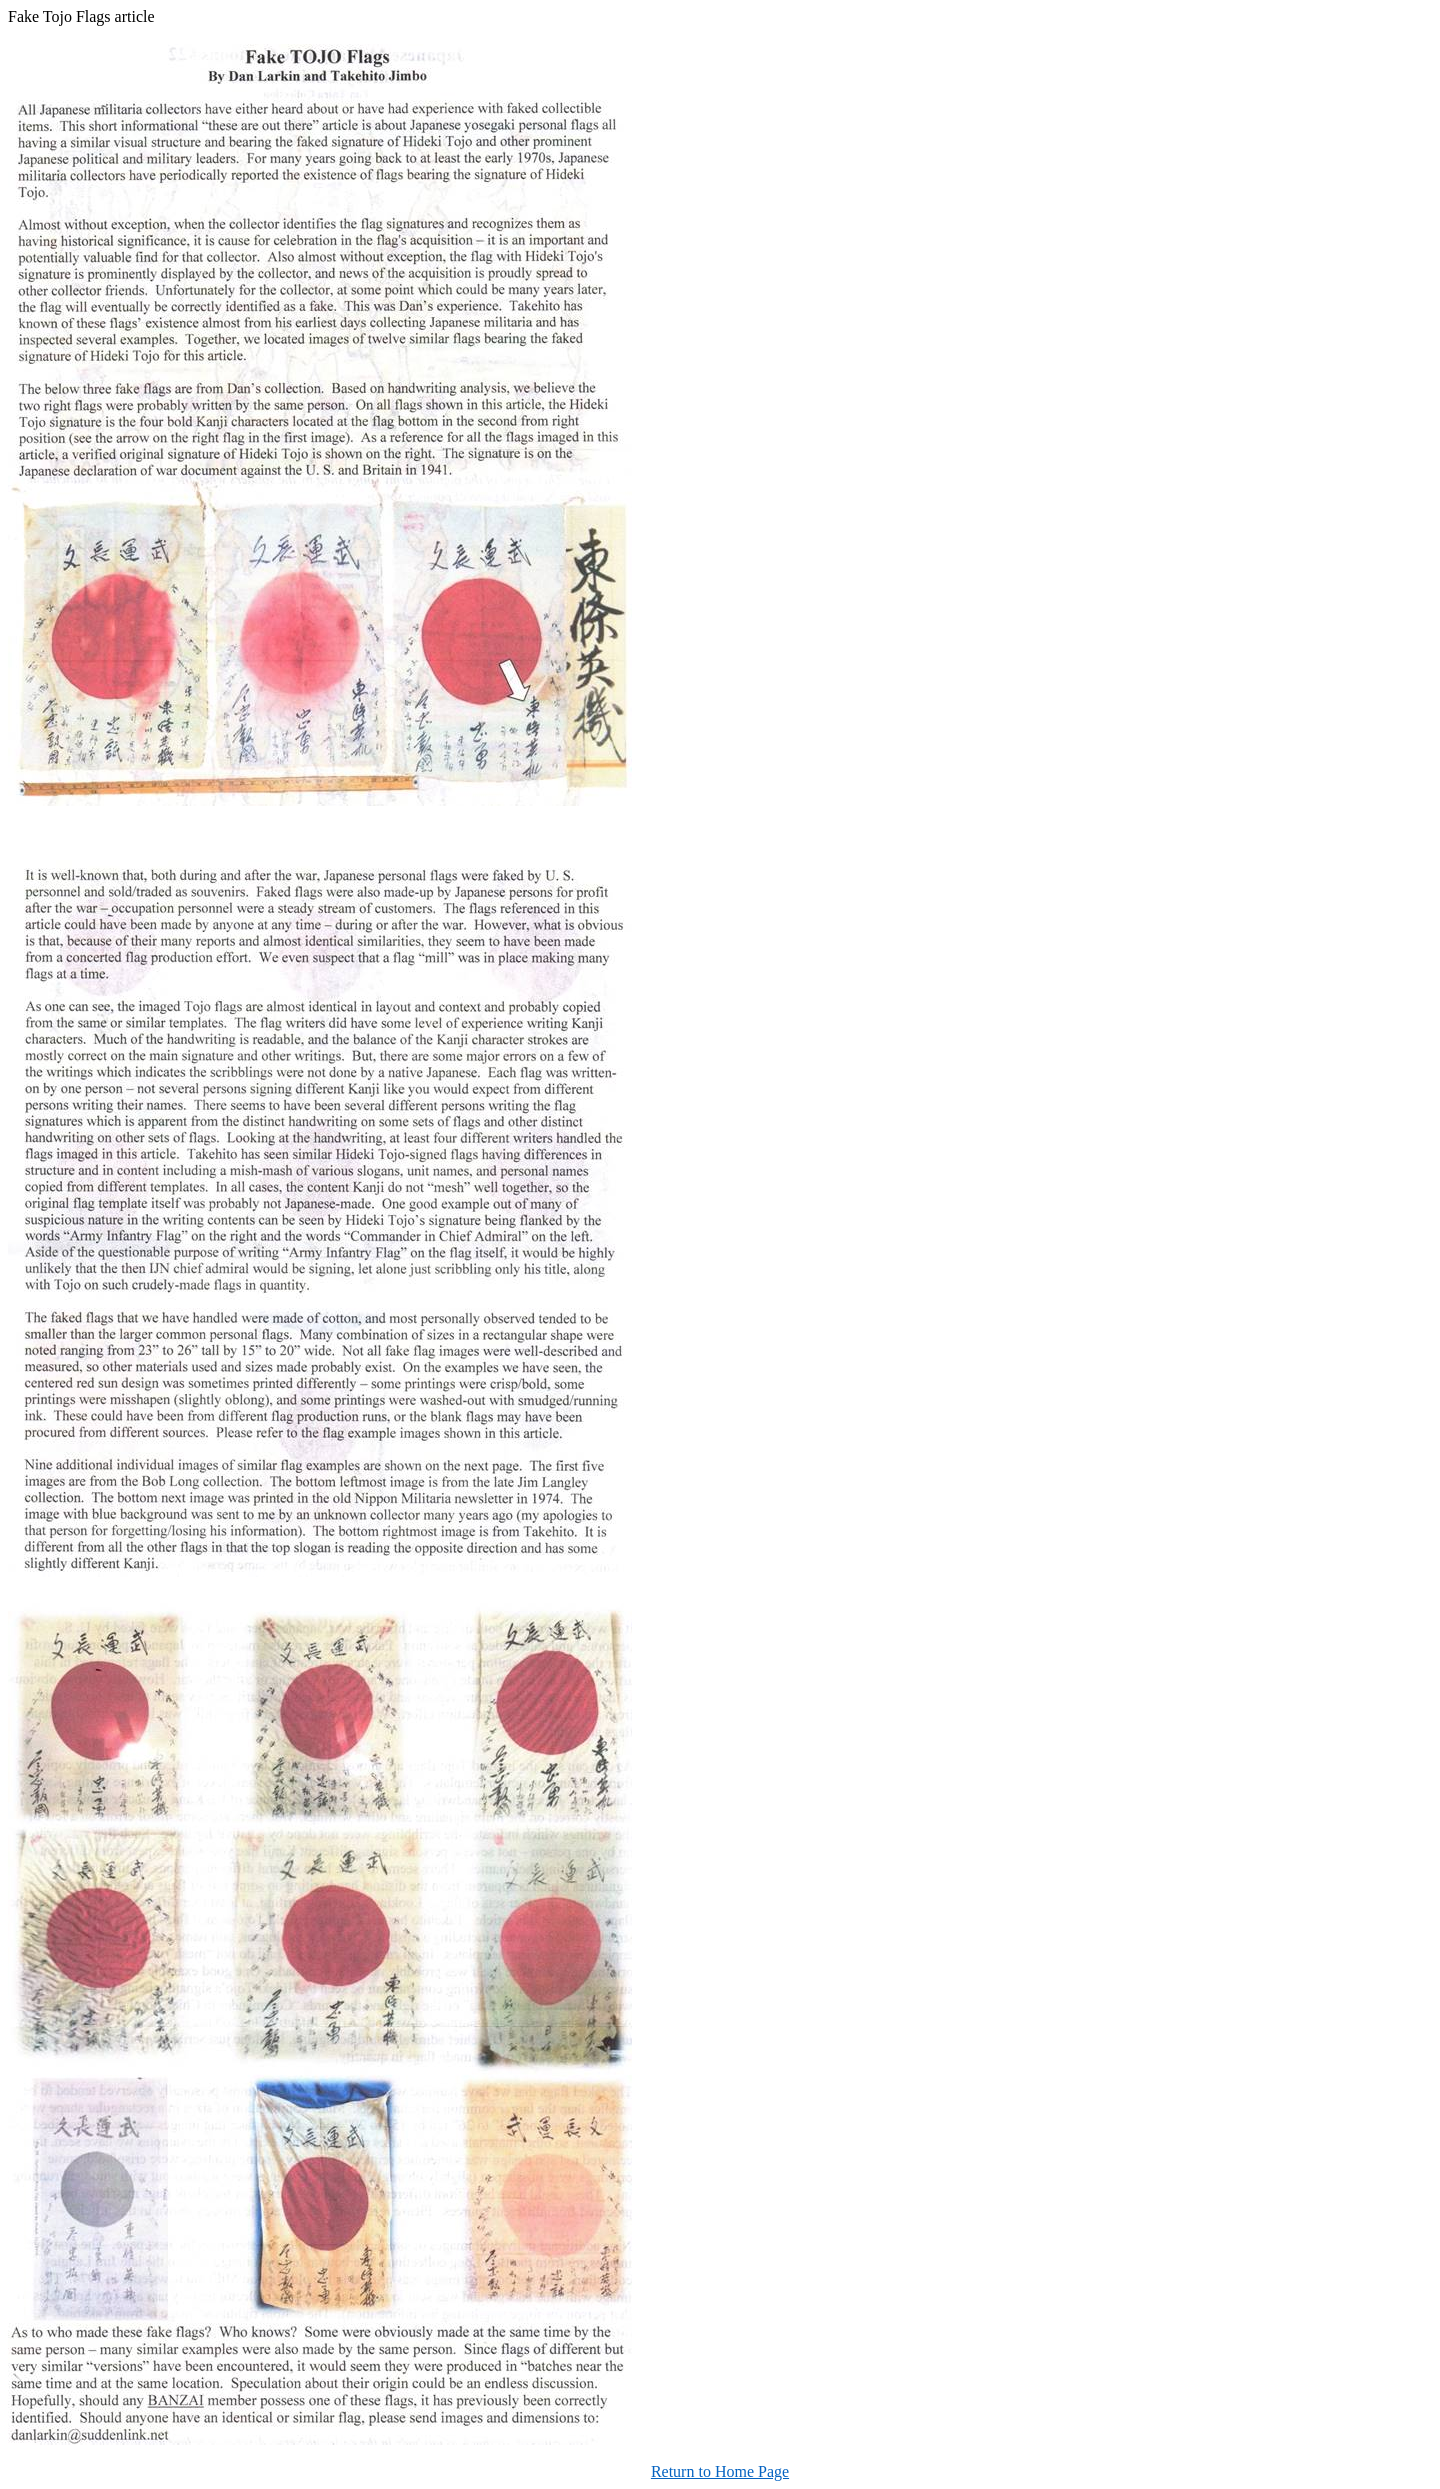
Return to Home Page (720, 2471)
